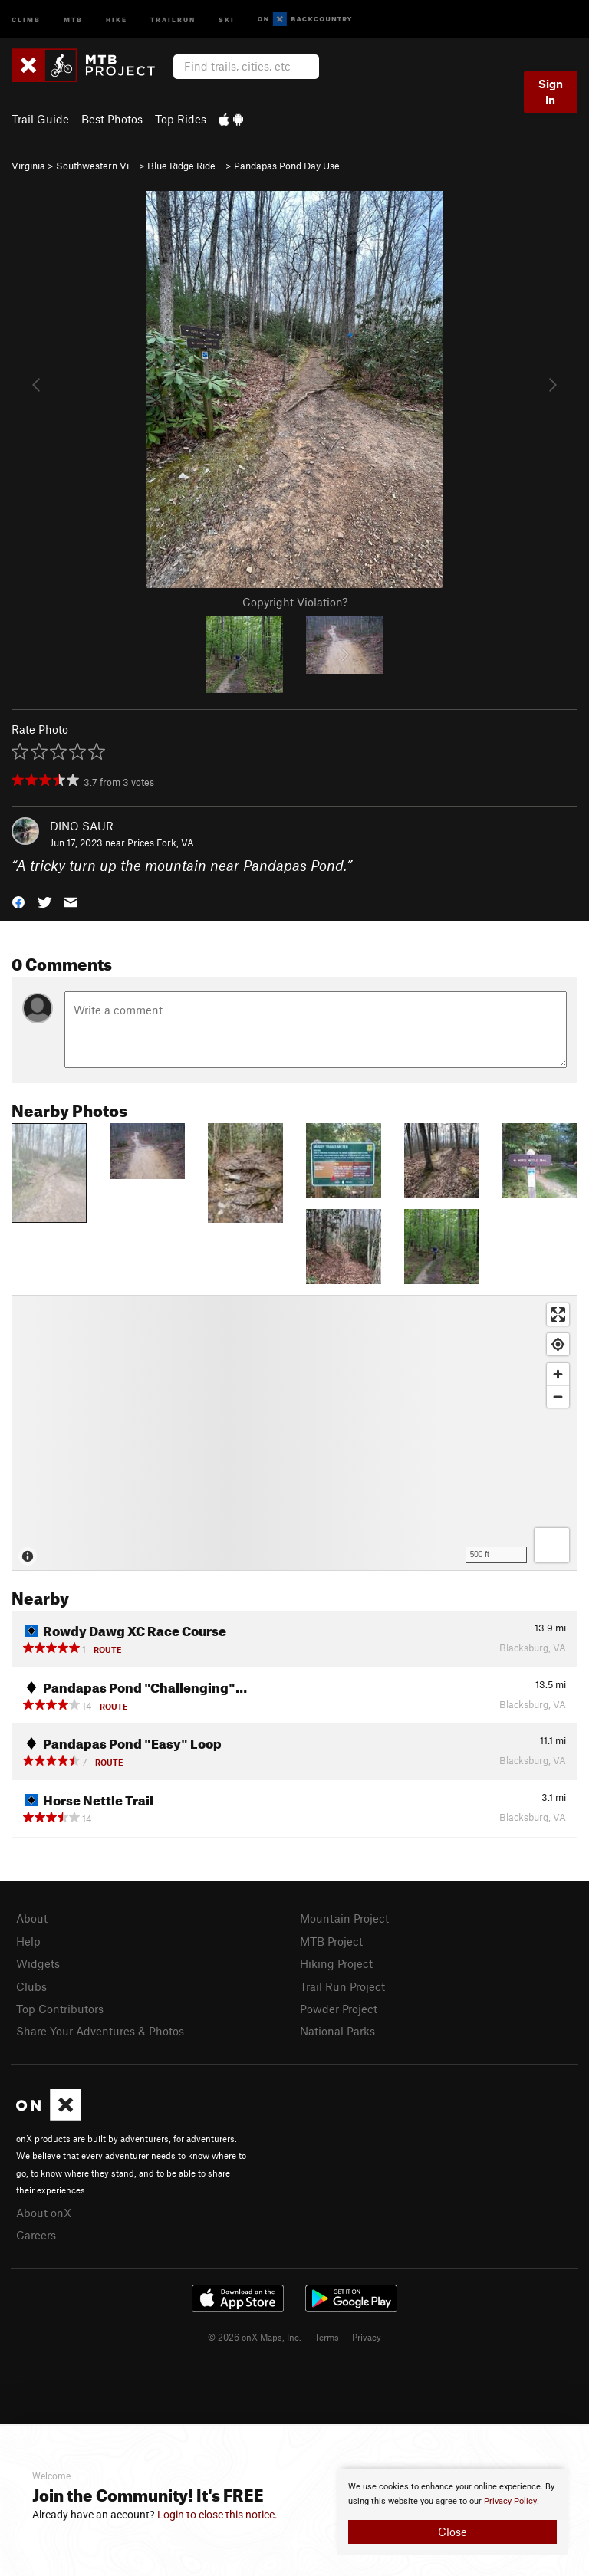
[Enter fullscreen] (558, 1314)
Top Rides (180, 119)
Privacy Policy (510, 2501)
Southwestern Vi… (96, 165)
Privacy (366, 2336)
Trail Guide (40, 119)
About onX (43, 2213)
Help (28, 1941)
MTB (73, 19)
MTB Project (331, 1941)
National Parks (337, 2031)
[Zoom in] (558, 1374)
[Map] (294, 1433)
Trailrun (173, 19)
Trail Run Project (342, 1986)
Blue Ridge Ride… (185, 165)
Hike (116, 19)
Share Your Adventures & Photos (100, 2031)
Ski (227, 19)
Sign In (550, 92)
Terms (326, 2336)
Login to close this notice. (217, 2515)
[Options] (552, 1545)
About (32, 1918)
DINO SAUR (82, 826)
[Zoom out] (558, 1396)
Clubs (31, 1986)
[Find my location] (558, 1344)
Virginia (28, 165)
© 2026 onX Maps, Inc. (254, 2336)
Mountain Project (344, 1918)
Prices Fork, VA (160, 842)
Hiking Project (336, 1963)
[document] (452, 2511)
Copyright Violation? (294, 602)
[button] (18, 901)
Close (452, 2531)
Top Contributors (60, 2009)
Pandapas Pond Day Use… (290, 165)
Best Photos (112, 119)
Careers (36, 2235)
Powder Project (338, 2009)
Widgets (38, 1963)
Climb (26, 19)
